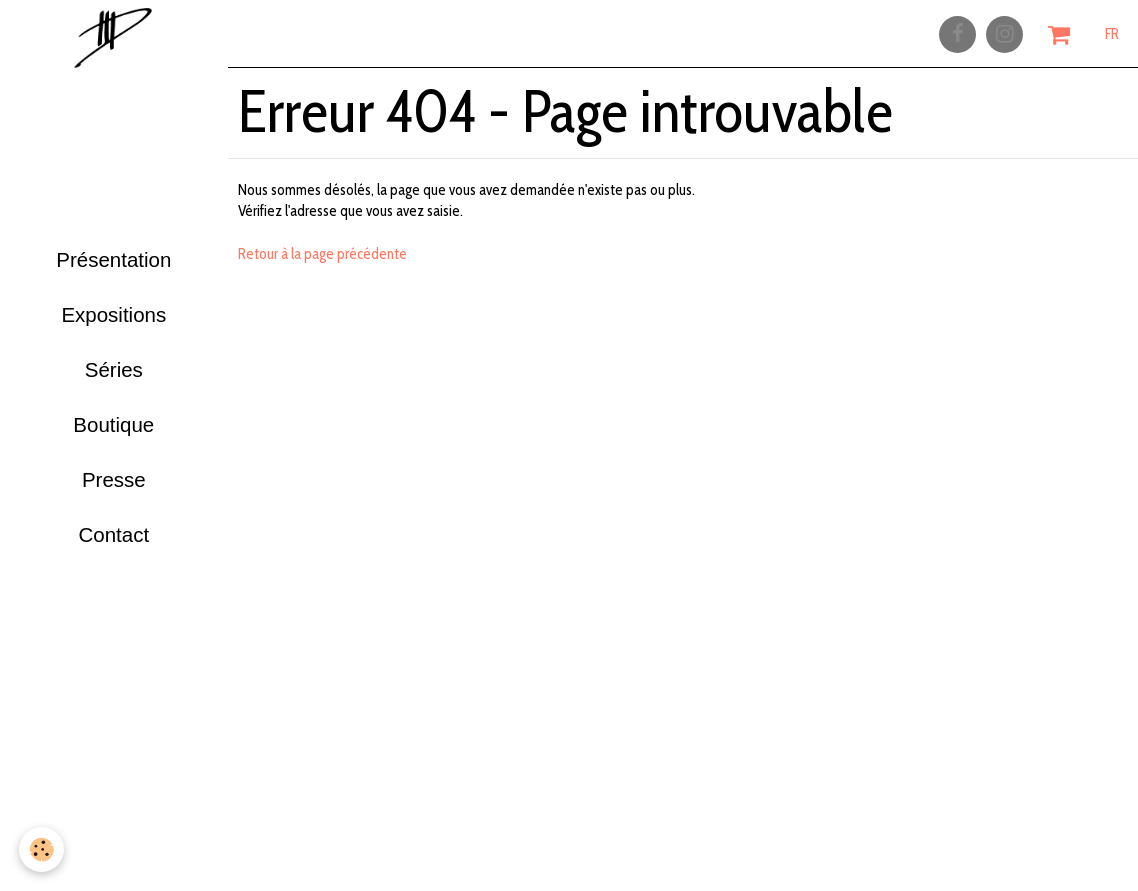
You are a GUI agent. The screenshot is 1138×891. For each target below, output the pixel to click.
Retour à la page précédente (322, 266)
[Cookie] (42, 849)
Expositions (114, 315)
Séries (114, 377)
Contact (114, 563)
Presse (114, 501)
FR (1112, 37)
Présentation (114, 253)
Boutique (113, 439)
